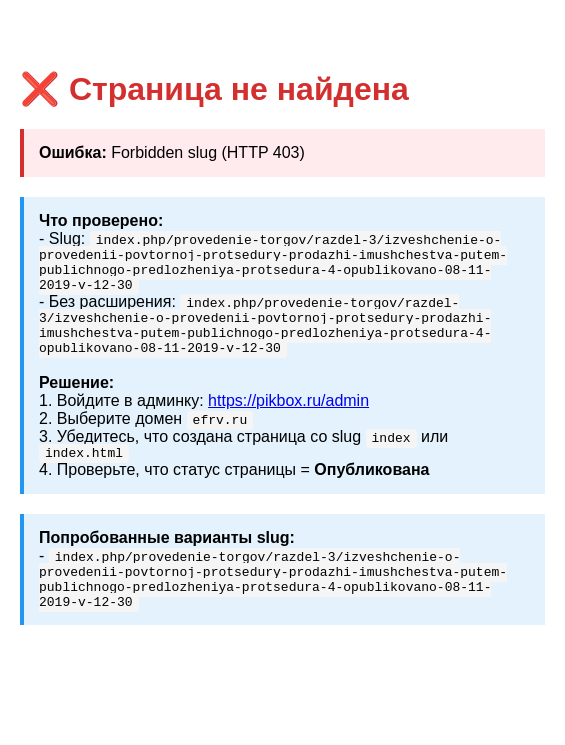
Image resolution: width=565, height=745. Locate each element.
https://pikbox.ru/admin (288, 418)
